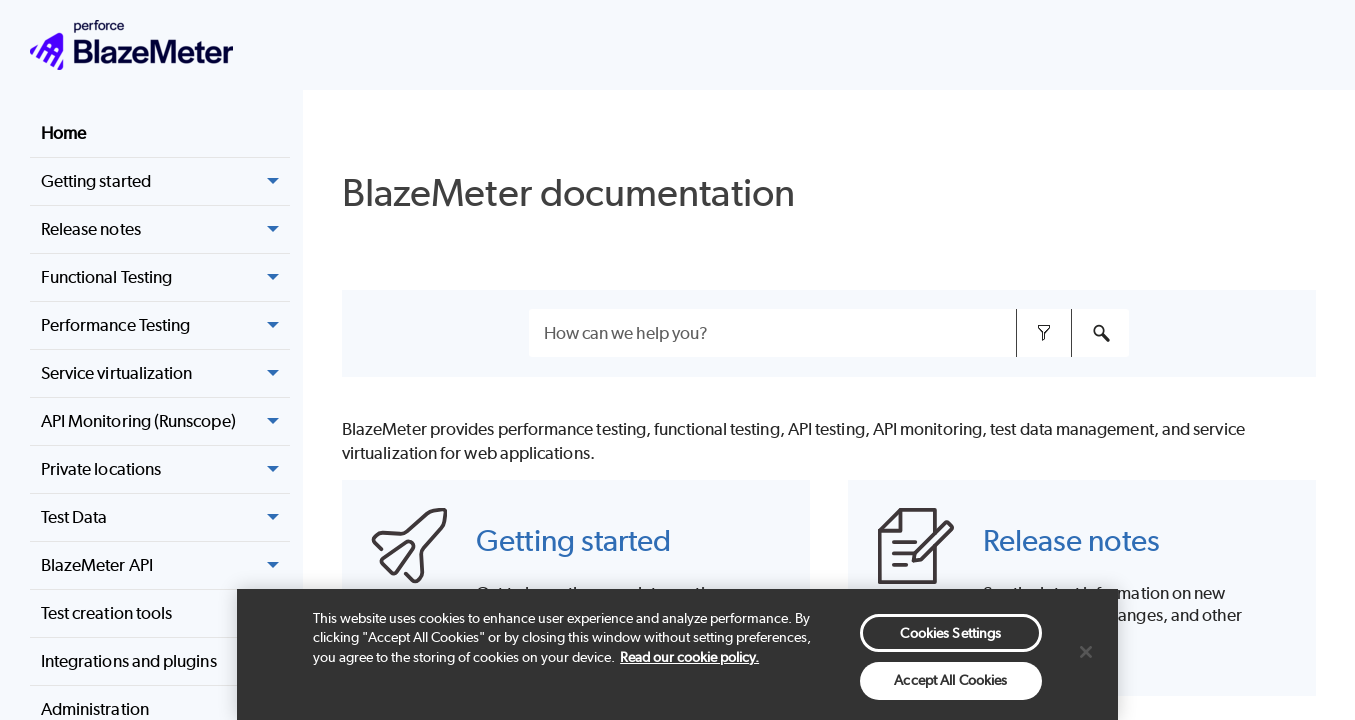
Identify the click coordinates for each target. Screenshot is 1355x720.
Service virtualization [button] (165, 373)
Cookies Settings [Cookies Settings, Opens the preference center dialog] (950, 633)
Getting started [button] (165, 181)
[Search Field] (829, 333)
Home (63, 133)
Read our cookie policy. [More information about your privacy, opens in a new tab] (689, 657)
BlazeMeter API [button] (165, 565)
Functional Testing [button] (165, 277)
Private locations (165, 469)
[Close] (1086, 652)
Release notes (165, 229)
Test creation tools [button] (165, 613)
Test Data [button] (165, 517)
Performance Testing (165, 325)
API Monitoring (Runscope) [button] (165, 421)
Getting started (573, 540)
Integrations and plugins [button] (165, 661)
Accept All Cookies (950, 680)
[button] (274, 229)
